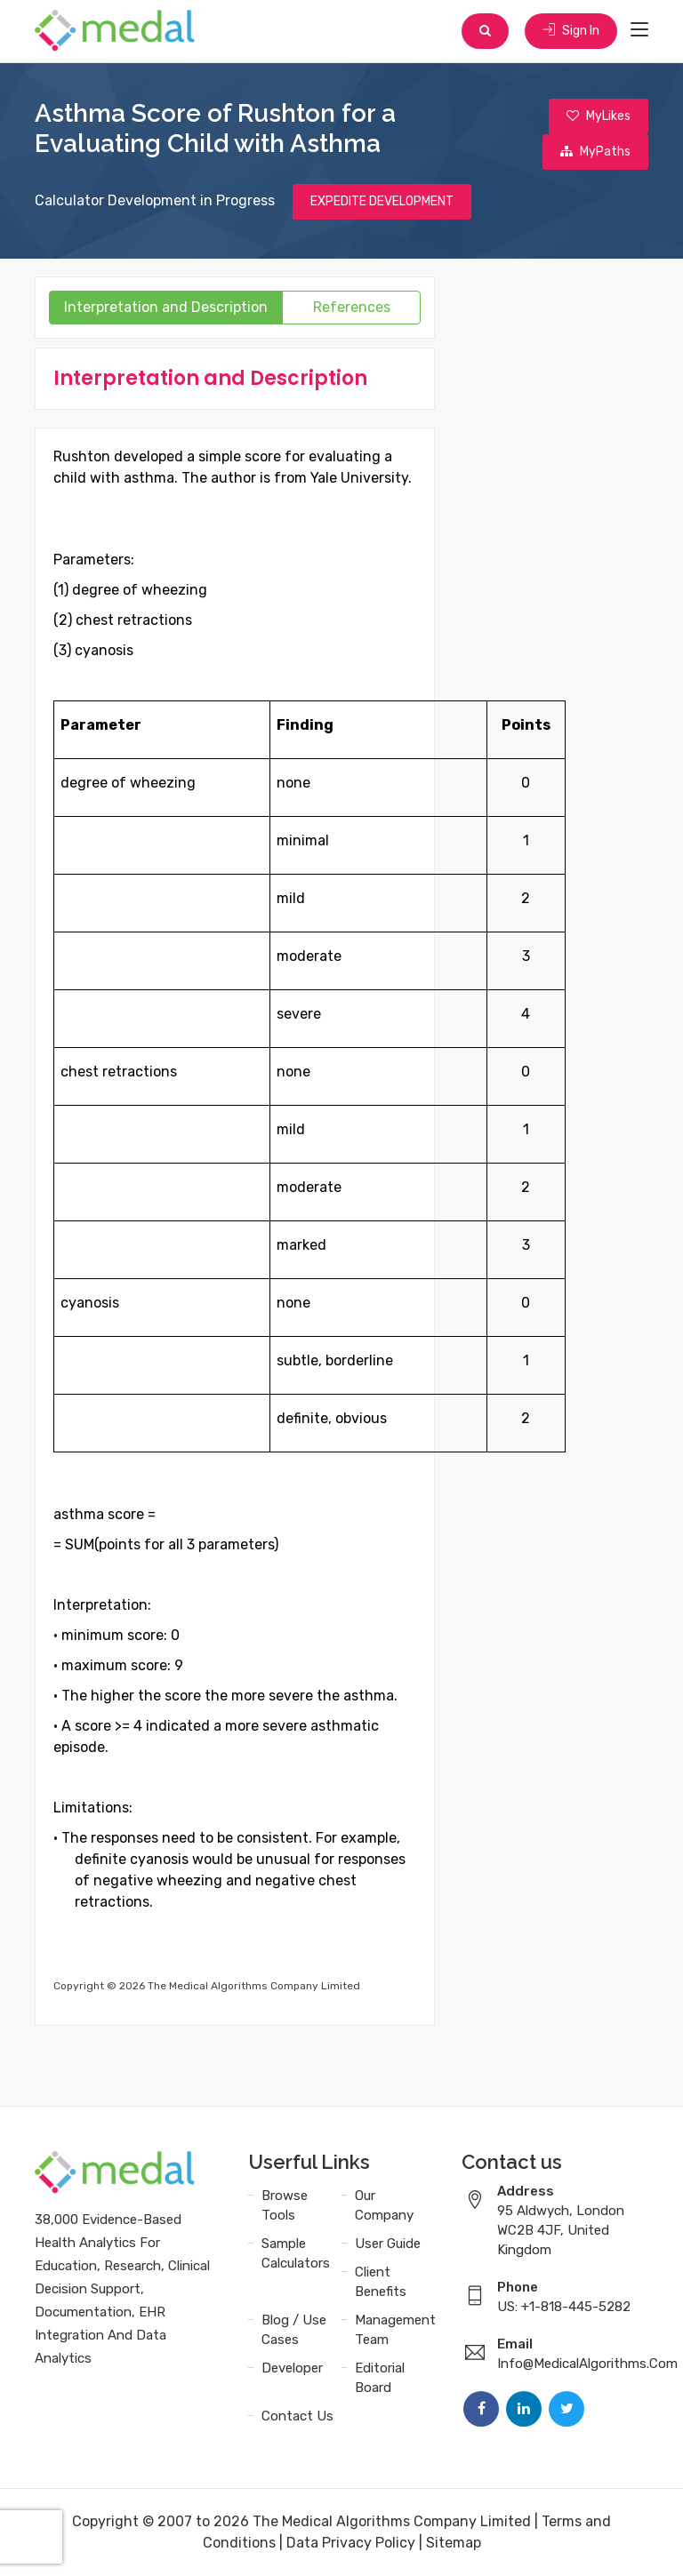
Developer (292, 2368)
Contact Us (297, 2416)
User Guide (388, 2244)
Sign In (570, 30)
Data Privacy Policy (350, 2542)
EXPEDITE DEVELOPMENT (382, 201)
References (351, 307)
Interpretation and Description (166, 307)
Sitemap (453, 2542)
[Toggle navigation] (639, 30)
